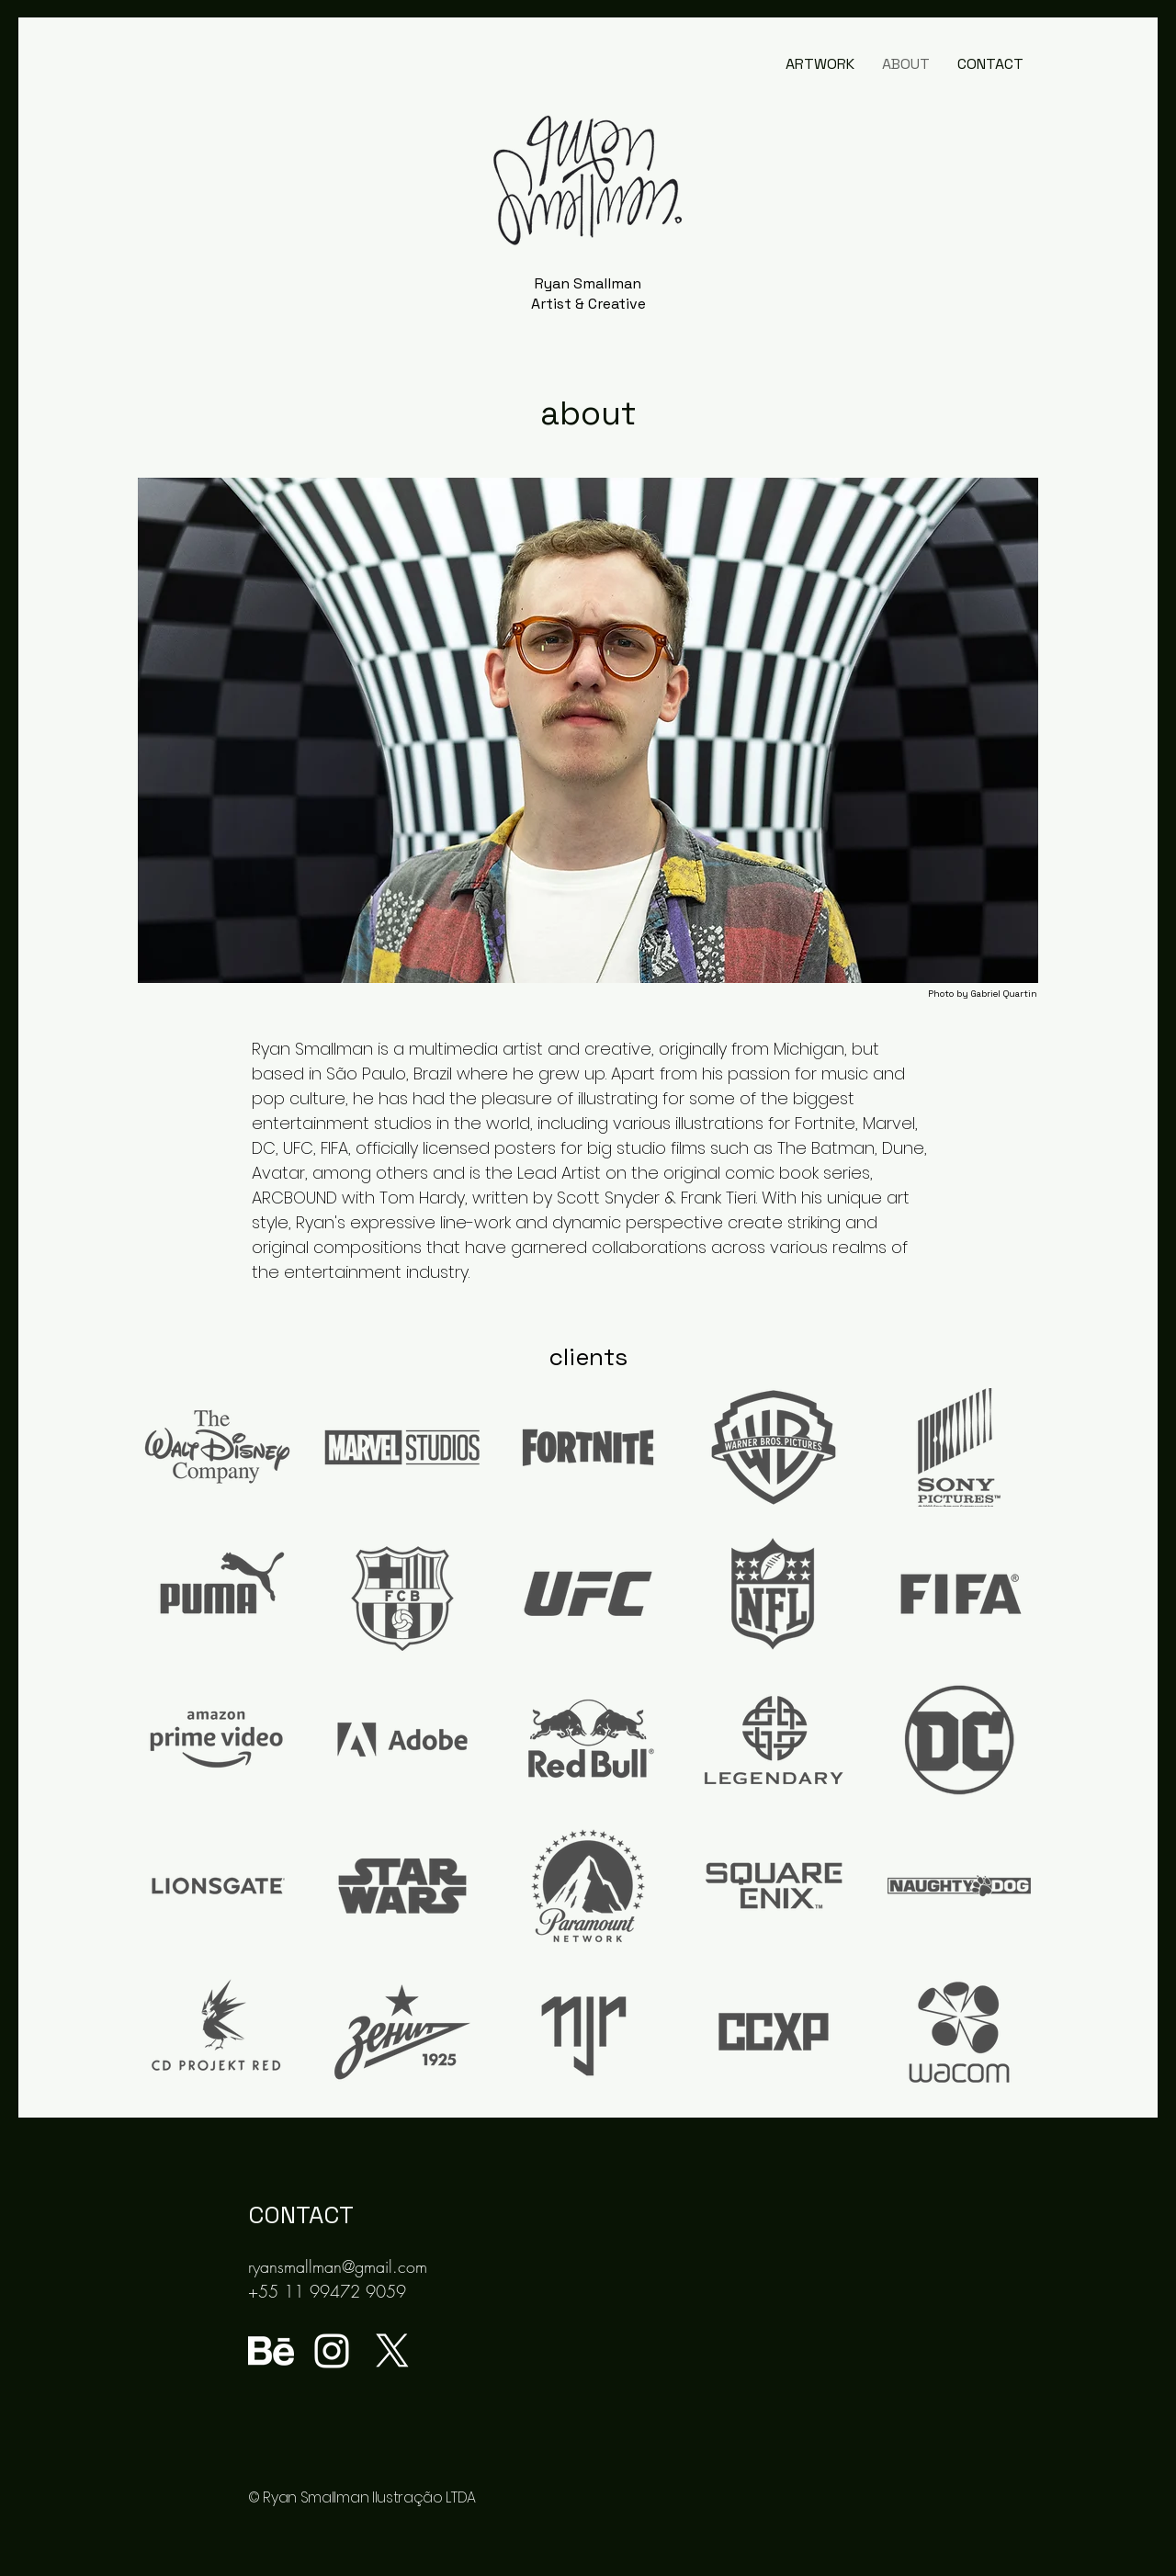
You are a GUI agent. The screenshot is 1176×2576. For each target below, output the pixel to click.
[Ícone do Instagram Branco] (332, 2351)
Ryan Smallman (588, 283)
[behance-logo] (271, 2351)
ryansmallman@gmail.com (337, 2266)
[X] (392, 2351)
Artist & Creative (588, 303)
